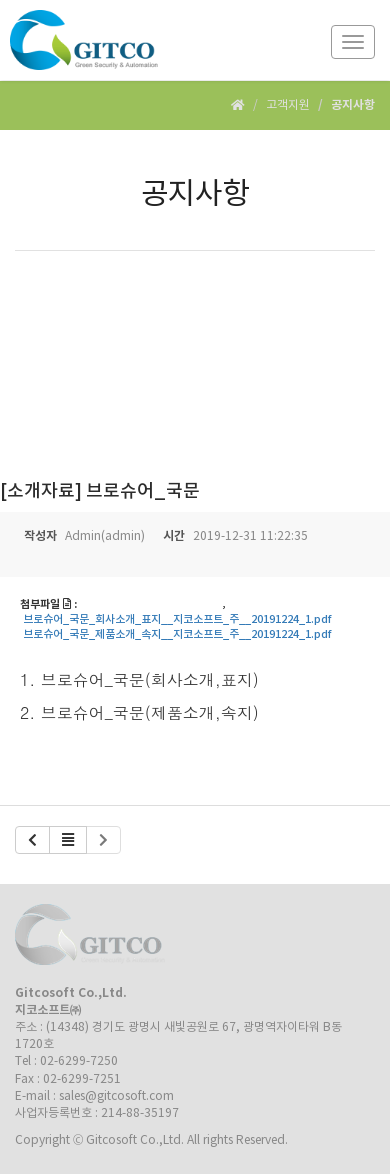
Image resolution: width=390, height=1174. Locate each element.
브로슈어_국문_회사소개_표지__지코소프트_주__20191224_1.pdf (177, 620)
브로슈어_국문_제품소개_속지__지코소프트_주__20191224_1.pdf (177, 635)
